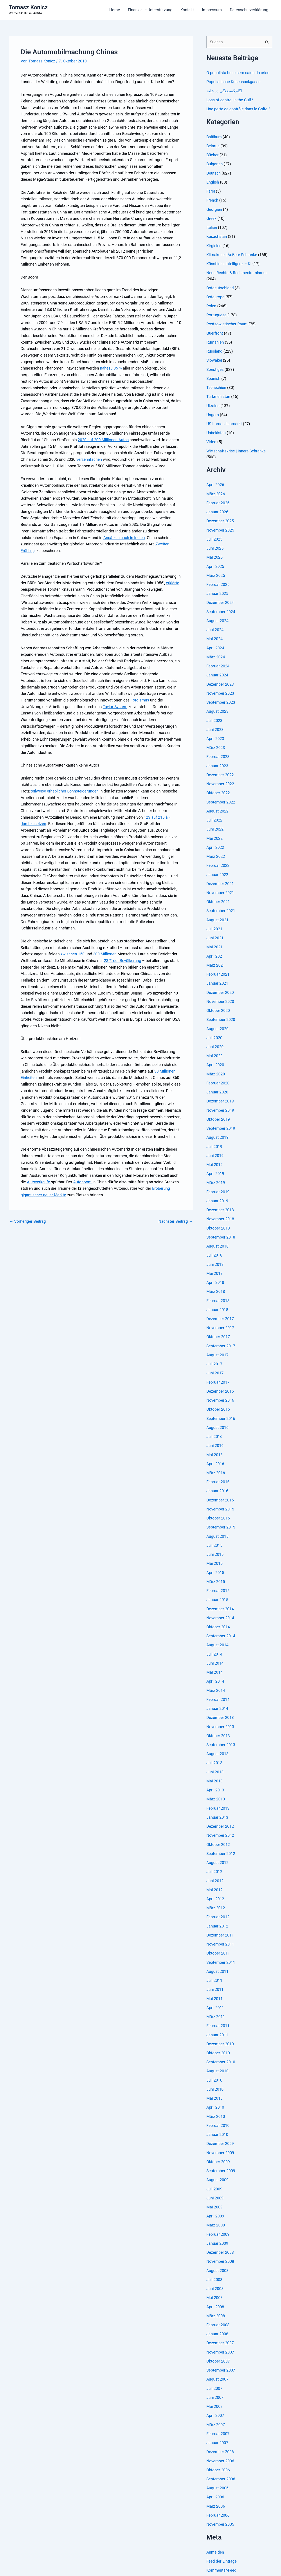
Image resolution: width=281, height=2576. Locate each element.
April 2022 (215, 834)
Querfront (214, 329)
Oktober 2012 (218, 1813)
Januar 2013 (217, 1787)
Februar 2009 (218, 2196)
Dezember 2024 (220, 594)
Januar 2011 (217, 2000)
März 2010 (215, 2081)
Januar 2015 (217, 1573)
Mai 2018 (214, 1253)
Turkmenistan (218, 391)
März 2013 (215, 1769)
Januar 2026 (217, 505)
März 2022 (215, 843)
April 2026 (215, 478)
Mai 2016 (214, 1431)
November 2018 (220, 1199)
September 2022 (220, 790)
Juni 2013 (215, 1742)
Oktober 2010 (218, 2018)
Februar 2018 (218, 1279)
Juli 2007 (214, 2348)
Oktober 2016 (218, 1386)
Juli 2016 (214, 1413)
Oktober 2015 (218, 1493)
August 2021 (217, 905)
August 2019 (217, 1119)
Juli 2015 (214, 1520)
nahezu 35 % (110, 368)
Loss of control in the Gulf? (229, 99)
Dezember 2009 (220, 2107)
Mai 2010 (214, 2063)
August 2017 (217, 1333)
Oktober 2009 (218, 2125)
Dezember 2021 (220, 870)
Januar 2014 (217, 1680)
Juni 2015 (215, 1529)
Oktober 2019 (218, 1101)
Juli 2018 (214, 1235)
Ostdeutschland (220, 284)
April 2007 (215, 2374)
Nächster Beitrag (176, 1221)
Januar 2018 (217, 1288)
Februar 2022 (218, 852)
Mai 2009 (214, 2170)
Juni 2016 (215, 1422)
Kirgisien (214, 242)
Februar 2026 (218, 496)
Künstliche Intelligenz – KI (229, 260)
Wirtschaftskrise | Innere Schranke (236, 444)
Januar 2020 (217, 1075)
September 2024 (220, 603)
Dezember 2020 (220, 977)
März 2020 (215, 1057)
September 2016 (220, 1395)
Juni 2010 (215, 2054)
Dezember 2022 (220, 763)
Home (115, 9)
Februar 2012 (218, 1885)
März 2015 (215, 1555)
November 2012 (220, 1805)
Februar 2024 (218, 656)
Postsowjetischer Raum (227, 320)
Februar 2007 (218, 2392)
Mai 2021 (214, 932)
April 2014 (215, 1653)
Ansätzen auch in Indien (124, 537)
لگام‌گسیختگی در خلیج (224, 90)
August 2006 (217, 2446)
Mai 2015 (214, 1538)
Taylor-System (115, 706)
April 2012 (215, 1867)
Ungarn (212, 409)
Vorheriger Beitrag (27, 1221)
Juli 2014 (214, 1627)
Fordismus (140, 700)
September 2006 (220, 2437)
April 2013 (215, 1760)
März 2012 (215, 1876)
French (212, 198)
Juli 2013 (214, 1733)
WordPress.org (219, 2536)
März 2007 (215, 2383)
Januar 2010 (217, 2098)
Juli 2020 (214, 1021)
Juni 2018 (215, 1244)
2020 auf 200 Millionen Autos (103, 439)
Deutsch (213, 171)
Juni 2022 (215, 816)
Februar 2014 (218, 1671)
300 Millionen (105, 954)
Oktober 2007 (218, 2321)
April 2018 (215, 1261)
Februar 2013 (218, 1778)
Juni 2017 (215, 1350)
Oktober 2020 (218, 994)
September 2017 (220, 1324)
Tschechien (216, 382)
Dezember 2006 (220, 2410)
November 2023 (220, 683)
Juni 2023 (215, 718)
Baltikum (214, 136)
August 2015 (217, 1511)
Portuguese (216, 311)
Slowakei (214, 355)
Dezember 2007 (220, 2303)
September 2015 (220, 1502)
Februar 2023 (218, 745)
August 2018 (217, 1226)
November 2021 (220, 879)
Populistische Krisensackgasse (233, 81)
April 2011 (215, 1974)
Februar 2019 (218, 1172)
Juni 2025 (215, 540)
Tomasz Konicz (28, 7)
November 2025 (220, 523)
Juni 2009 (215, 2161)
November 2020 (220, 986)
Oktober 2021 (218, 887)
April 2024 (215, 638)
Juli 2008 (214, 2241)
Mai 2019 (214, 1146)
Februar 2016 (218, 1457)
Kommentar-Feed (221, 2527)
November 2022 (220, 772)
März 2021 (215, 950)
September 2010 (220, 2027)
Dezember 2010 (220, 2009)
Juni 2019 (215, 1137)
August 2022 (217, 798)
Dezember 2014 (220, 1582)
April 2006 (215, 2454)
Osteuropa (215, 293)
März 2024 (215, 647)
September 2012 (220, 1822)
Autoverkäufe (39, 1182)
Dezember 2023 (220, 674)
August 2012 (217, 1831)
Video (211, 436)
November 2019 (220, 1092)
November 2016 (220, 1377)
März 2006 (215, 2463)
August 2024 (217, 612)
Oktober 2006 (218, 2428)
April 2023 (215, 727)
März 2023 (215, 736)
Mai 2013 (214, 1751)
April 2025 (215, 558)
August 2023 (217, 701)
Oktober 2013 (218, 1707)
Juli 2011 (214, 1947)
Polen (211, 302)
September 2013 (220, 1716)
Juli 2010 (214, 2045)
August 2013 (217, 1724)
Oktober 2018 (218, 1208)
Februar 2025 (218, 576)
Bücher (212, 153)
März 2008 (215, 2276)
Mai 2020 (214, 1039)
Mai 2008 (214, 2259)
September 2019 (220, 1110)
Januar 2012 (217, 1894)
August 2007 (217, 2339)
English (212, 180)
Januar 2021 (217, 968)
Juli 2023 (214, 709)
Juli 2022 (214, 807)
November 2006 (220, 2419)
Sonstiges (215, 364)
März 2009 (215, 2187)
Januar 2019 (217, 1181)
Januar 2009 (217, 2205)
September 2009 (220, 2134)
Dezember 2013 (220, 1689)
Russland (214, 346)
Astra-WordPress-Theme (180, 2565)
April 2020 (215, 1048)
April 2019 (215, 1155)
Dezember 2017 (220, 1297)
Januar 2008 (217, 2294)
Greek (211, 216)
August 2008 (217, 2232)
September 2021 (220, 896)
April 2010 (215, 2072)
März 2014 (215, 1662)
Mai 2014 (214, 1644)
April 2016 (215, 1439)
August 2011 (217, 1938)
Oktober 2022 (218, 781)
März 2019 (215, 1164)
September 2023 (220, 692)
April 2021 (215, 941)
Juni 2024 (215, 620)
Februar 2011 (218, 1991)
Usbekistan (216, 426)
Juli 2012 (214, 1840)
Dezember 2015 (220, 1475)
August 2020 (217, 1012)
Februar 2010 (218, 2090)
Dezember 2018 (220, 1190)
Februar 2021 (218, 959)
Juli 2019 (214, 1128)
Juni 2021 (215, 923)
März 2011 (215, 1983)
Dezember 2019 (220, 1083)
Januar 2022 (217, 861)
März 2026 (215, 487)
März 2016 (215, 1448)
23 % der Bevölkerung (122, 960)
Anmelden (215, 2509)
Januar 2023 (217, 754)
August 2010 (217, 2036)
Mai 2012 (214, 1858)
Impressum (212, 9)
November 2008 (220, 2223)
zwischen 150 (72, 954)
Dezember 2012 (220, 1796)
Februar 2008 (218, 2285)
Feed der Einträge (221, 2518)
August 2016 (217, 1404)
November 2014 (220, 1591)
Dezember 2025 (220, 514)
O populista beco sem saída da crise (238, 72)
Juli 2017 (214, 1342)
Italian (211, 225)
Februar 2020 (218, 1066)
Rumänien (215, 337)
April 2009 (215, 2179)
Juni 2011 (215, 1956)
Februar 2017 (218, 1359)
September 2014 (220, 1609)
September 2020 (220, 1003)
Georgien (214, 207)
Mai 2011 (214, 1965)
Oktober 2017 (218, 1315)
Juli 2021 (214, 914)
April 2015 (215, 1546)
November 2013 (220, 1698)
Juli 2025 (214, 531)
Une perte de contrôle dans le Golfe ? (238, 108)
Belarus (213, 145)
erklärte (172, 583)
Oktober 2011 (218, 1920)
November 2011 (220, 1911)
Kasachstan (216, 234)
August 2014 (217, 1618)
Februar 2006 (218, 2472)
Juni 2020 (215, 1030)
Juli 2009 (214, 2152)
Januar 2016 (217, 1466)
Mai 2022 (214, 825)
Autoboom (83, 1182)
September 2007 (220, 2330)
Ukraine (213, 400)
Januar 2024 (217, 665)
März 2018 (215, 1270)
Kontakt (187, 9)
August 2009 (217, 2143)
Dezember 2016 (220, 1368)
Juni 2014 (215, 1635)
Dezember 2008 (220, 2214)
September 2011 (220, 1929)
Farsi (210, 189)
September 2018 (220, 1217)
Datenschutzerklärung (249, 9)
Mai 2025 (214, 549)
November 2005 (220, 2481)
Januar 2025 (217, 585)
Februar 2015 (218, 1564)
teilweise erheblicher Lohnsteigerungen (65, 791)
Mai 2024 (214, 629)
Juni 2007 (215, 2357)
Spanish (213, 373)
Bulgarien (214, 162)
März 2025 (215, 567)
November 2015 (220, 1484)
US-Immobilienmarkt (224, 418)
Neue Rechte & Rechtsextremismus (237, 269)
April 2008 (215, 2268)
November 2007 (220, 2312)
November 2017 (220, 1306)
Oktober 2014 (218, 1600)
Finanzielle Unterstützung (150, 9)
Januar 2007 (217, 2401)
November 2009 (220, 2116)
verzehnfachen (89, 459)
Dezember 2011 (220, 1902)
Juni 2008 (215, 2250)
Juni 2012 (215, 1849)
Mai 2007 (214, 2365)
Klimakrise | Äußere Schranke (232, 252)
